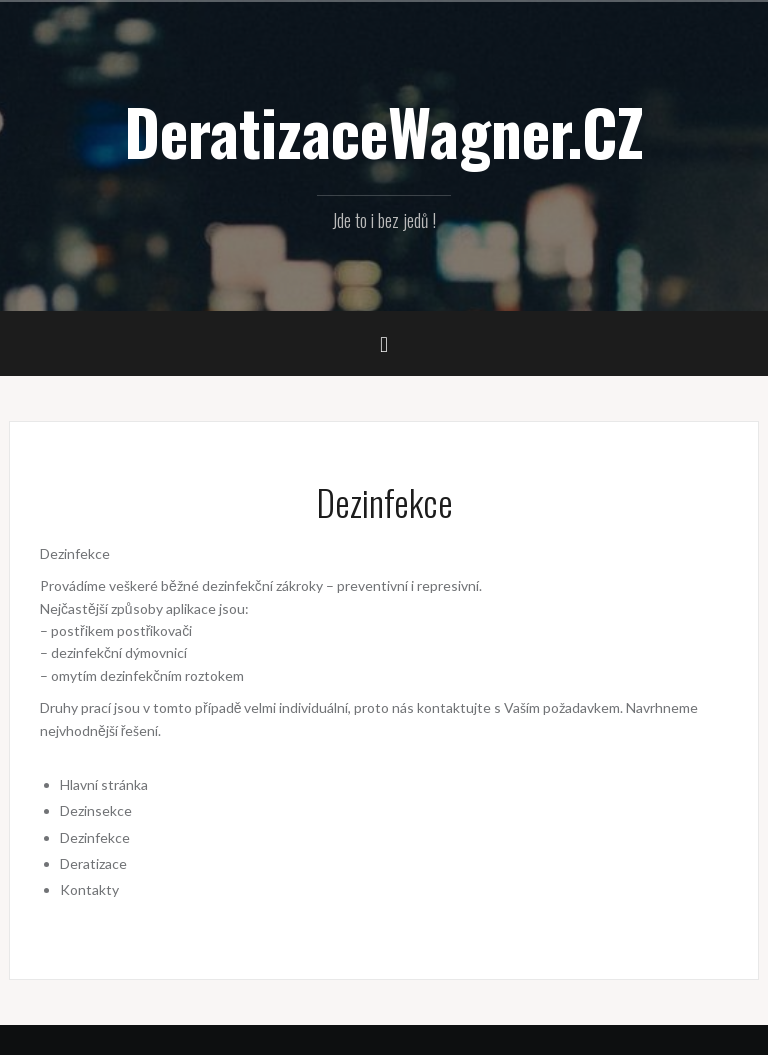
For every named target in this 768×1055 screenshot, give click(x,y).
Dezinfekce (95, 837)
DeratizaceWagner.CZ (384, 131)
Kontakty (89, 889)
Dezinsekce (96, 810)
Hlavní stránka (104, 784)
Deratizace (93, 863)
